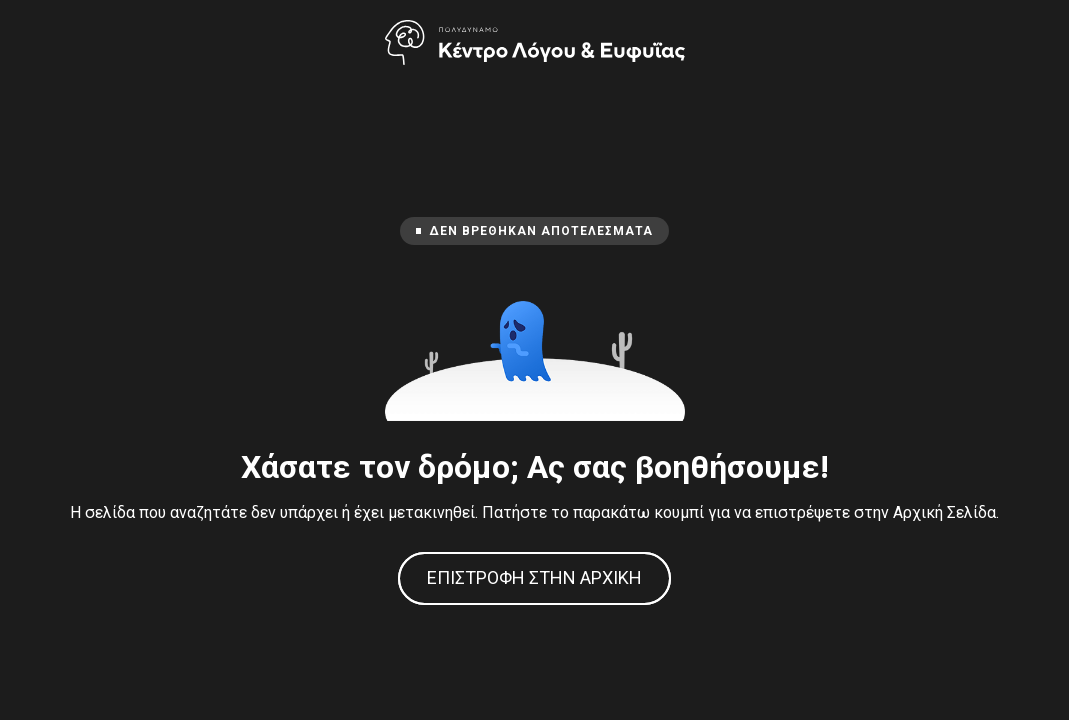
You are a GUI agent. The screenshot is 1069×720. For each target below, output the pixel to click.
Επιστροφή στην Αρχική (534, 577)
